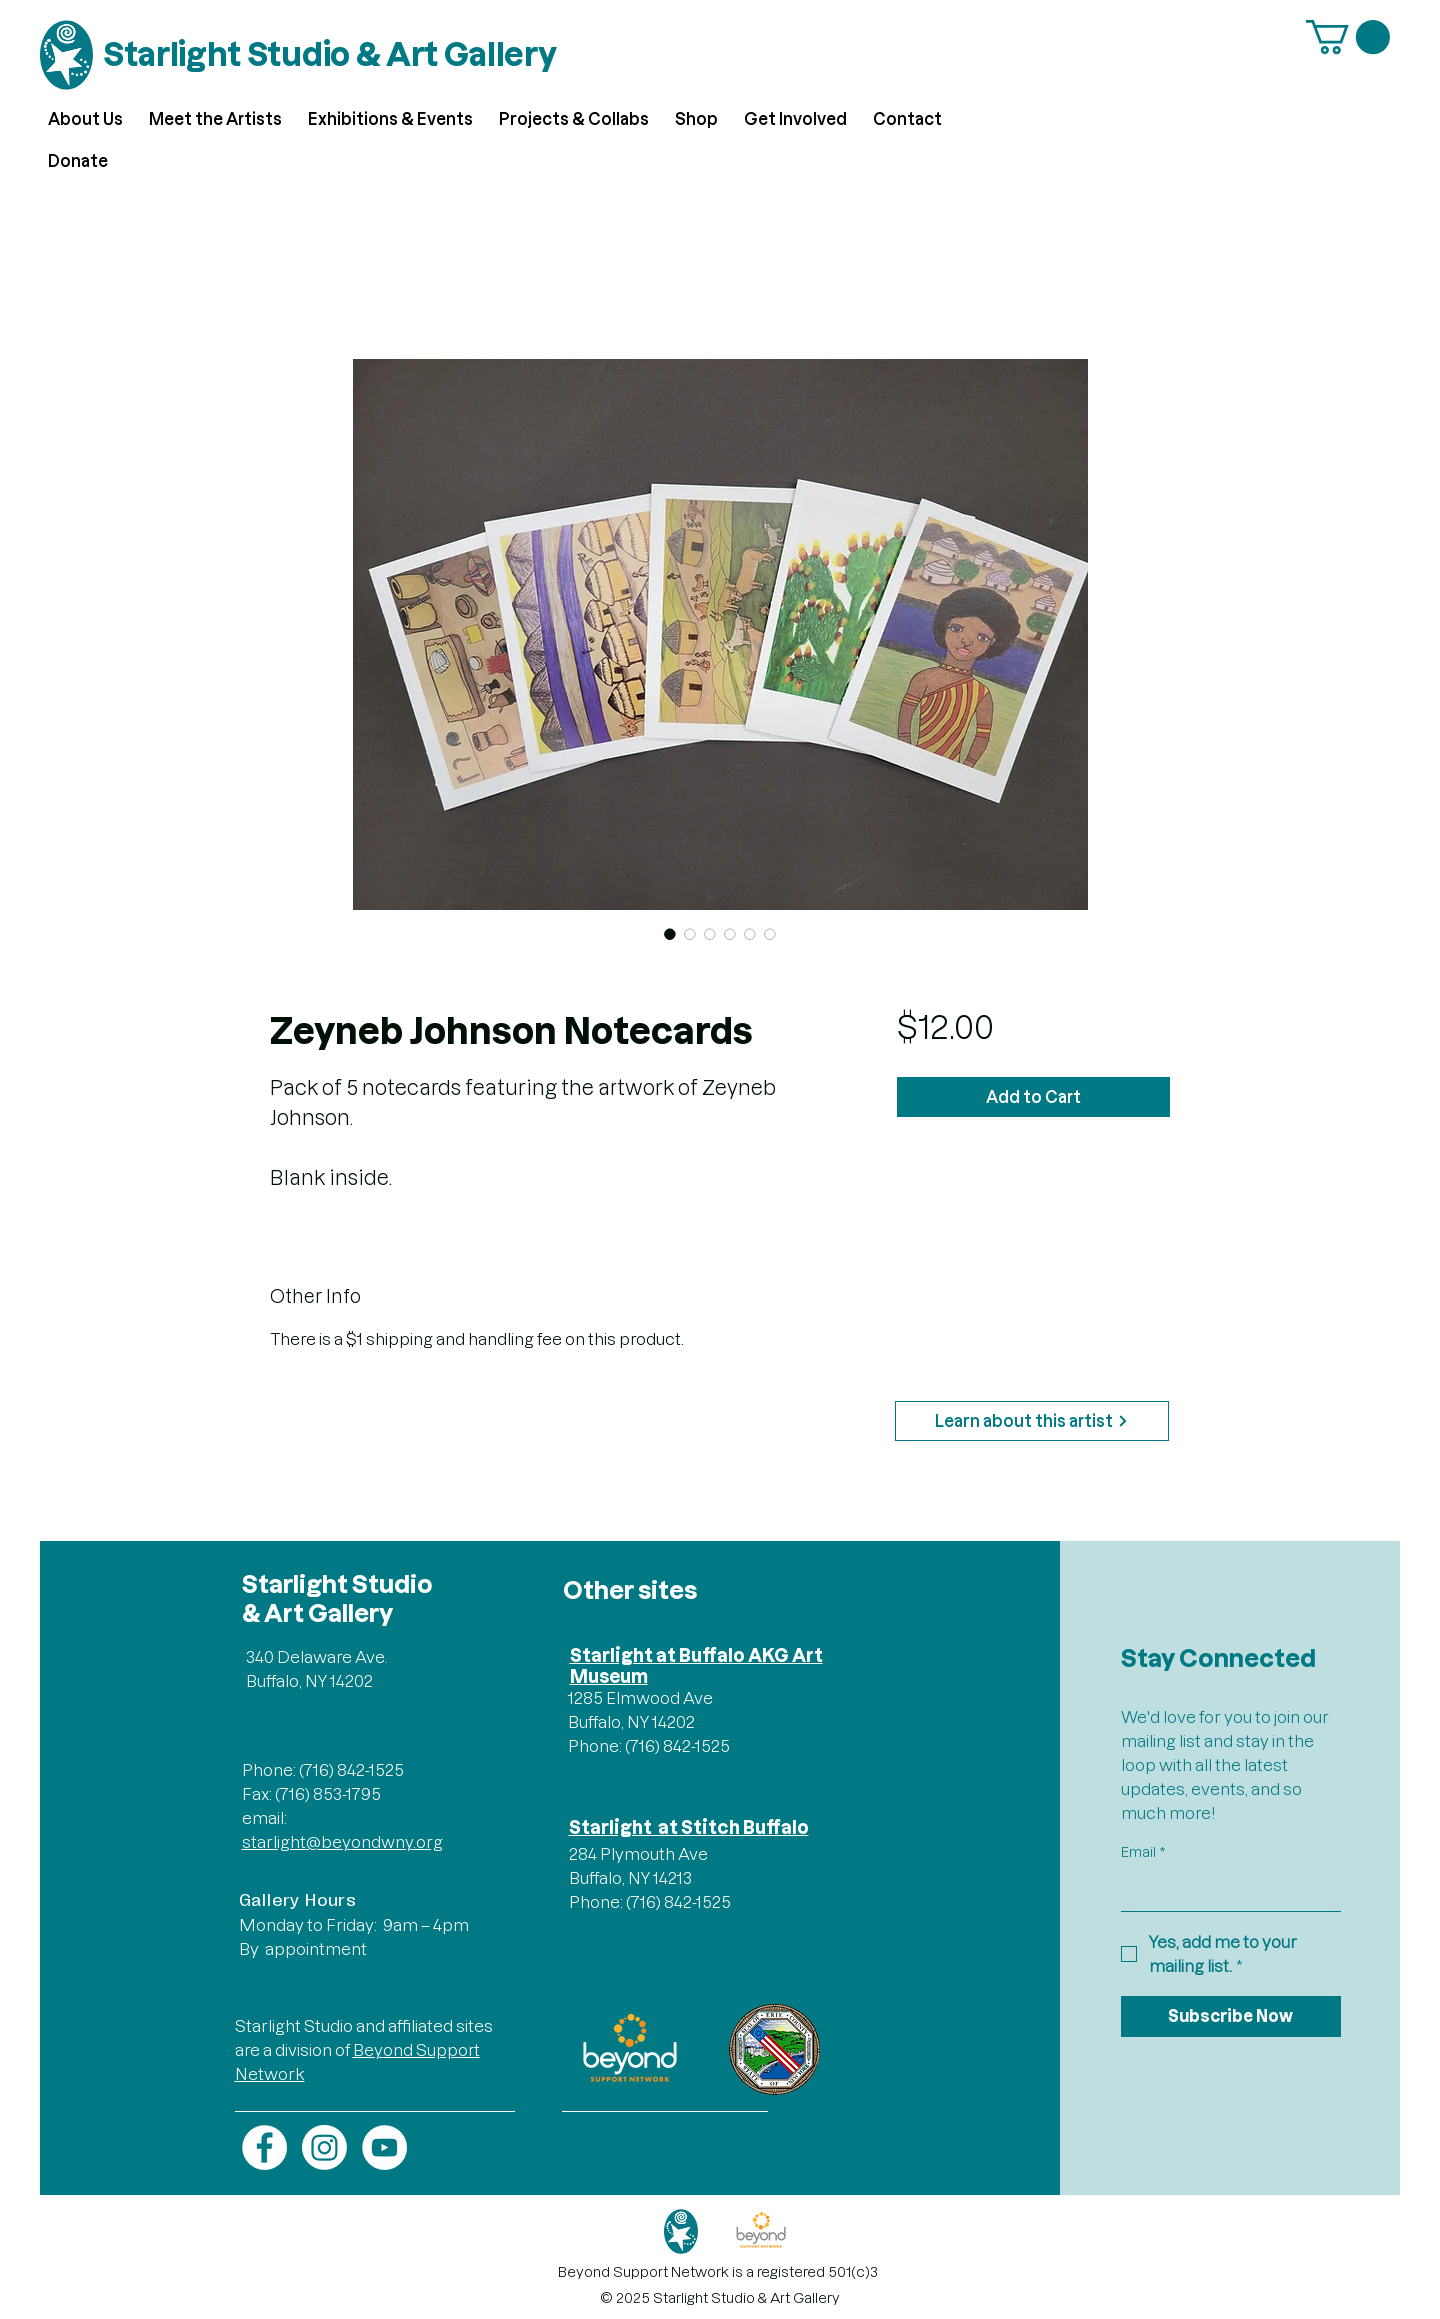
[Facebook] (264, 2147)
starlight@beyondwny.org (342, 1842)
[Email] (1225, 1891)
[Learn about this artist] (1032, 1421)
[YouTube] (384, 2147)
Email (1143, 1853)
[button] (1348, 37)
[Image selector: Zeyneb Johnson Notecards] (670, 934)
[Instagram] (324, 2147)
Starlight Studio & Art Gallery (329, 54)
